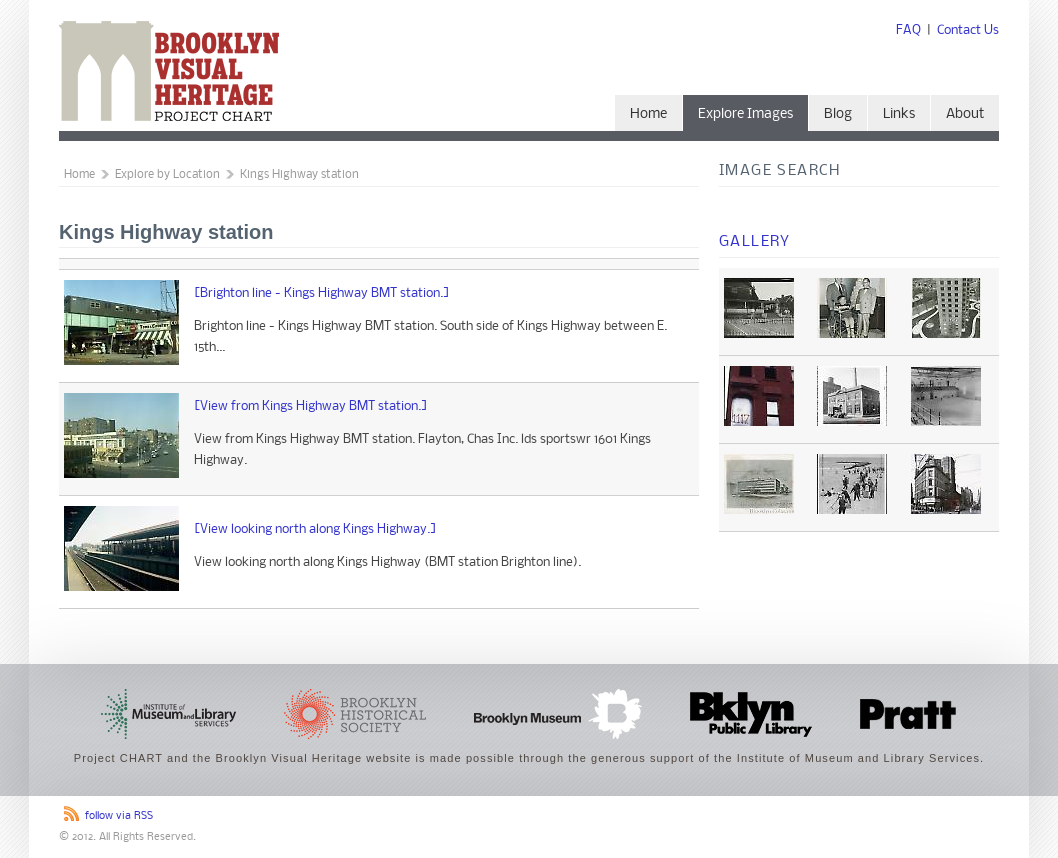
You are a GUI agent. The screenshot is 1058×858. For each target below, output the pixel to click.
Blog (838, 114)
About (965, 114)
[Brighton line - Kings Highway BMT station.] (322, 293)
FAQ (908, 30)
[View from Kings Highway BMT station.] (311, 406)
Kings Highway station (299, 175)
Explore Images (745, 114)
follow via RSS (119, 816)
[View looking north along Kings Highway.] (315, 529)
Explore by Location (167, 175)
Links (899, 114)
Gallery (755, 242)
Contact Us (968, 30)
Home (648, 114)
